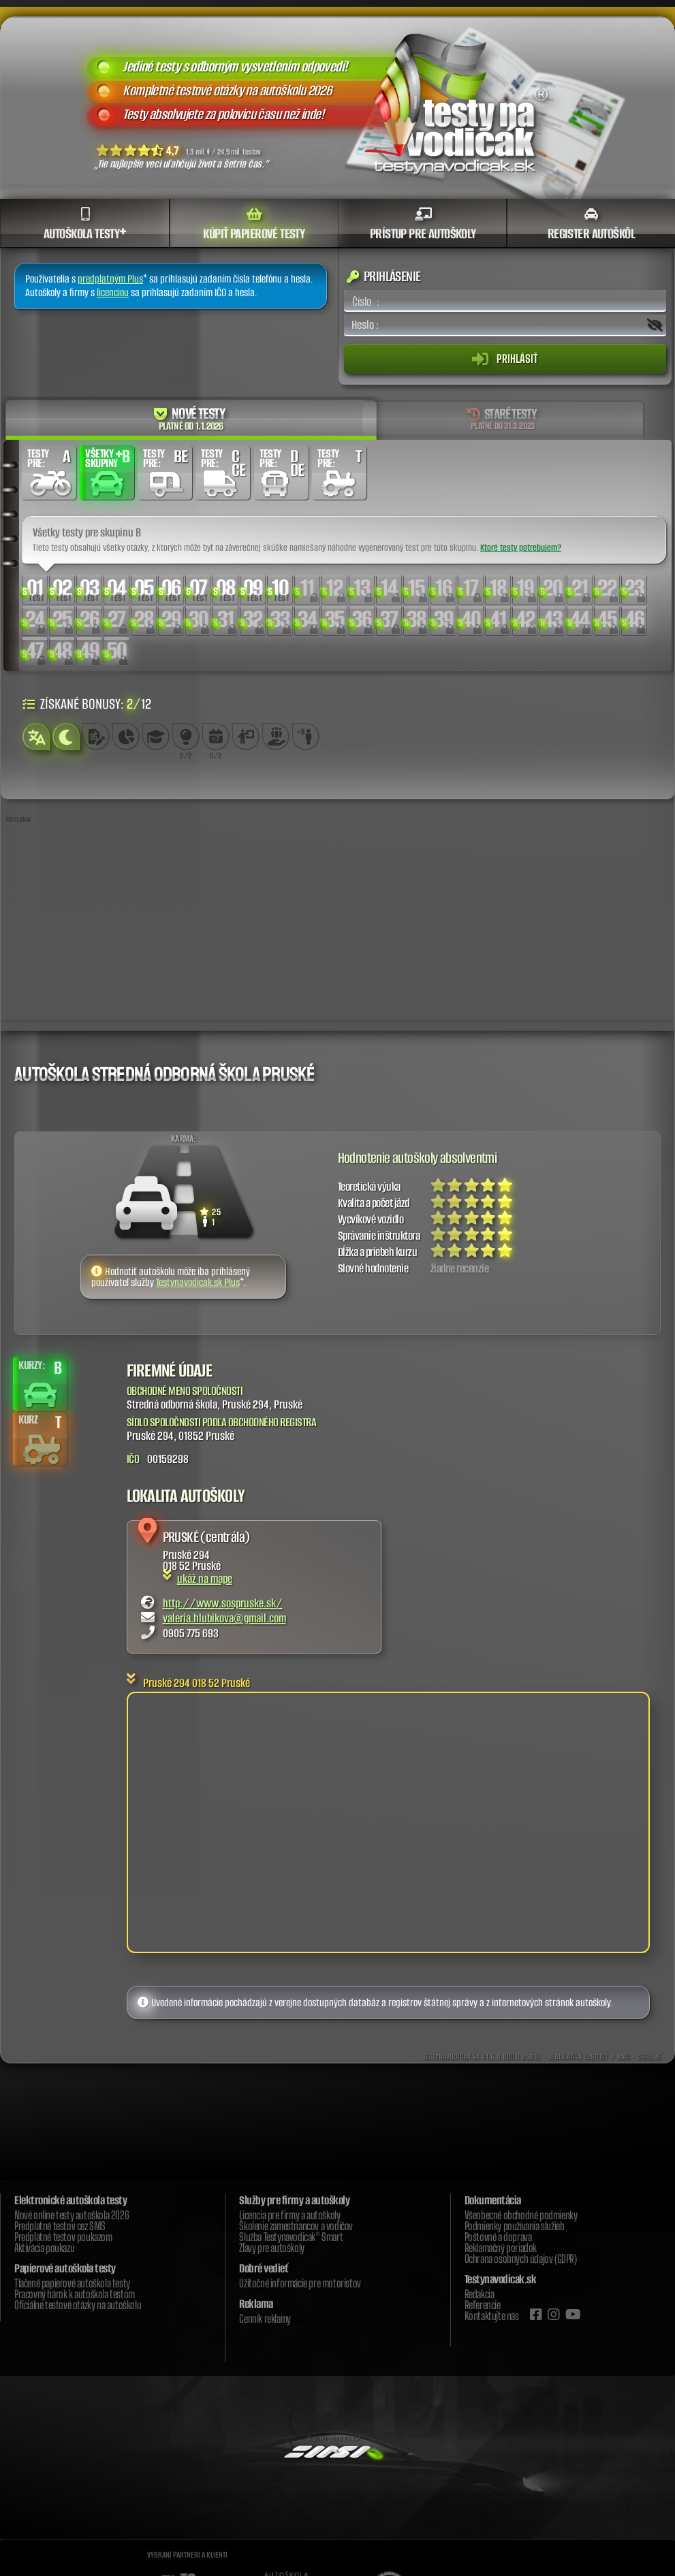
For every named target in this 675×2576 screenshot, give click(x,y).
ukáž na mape (197, 1579)
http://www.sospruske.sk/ (223, 1604)
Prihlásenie (384, 277)
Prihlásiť (505, 359)
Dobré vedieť (263, 2269)
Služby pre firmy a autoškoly (294, 2201)
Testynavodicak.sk (501, 2280)
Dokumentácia (493, 2201)
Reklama (256, 2304)
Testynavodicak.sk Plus (198, 1283)
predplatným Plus (110, 279)
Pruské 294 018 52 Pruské (196, 1683)
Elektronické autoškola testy (70, 2201)
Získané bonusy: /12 (86, 704)
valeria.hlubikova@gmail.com (224, 1619)
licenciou (113, 293)
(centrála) (224, 1537)
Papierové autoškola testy (65, 2269)
